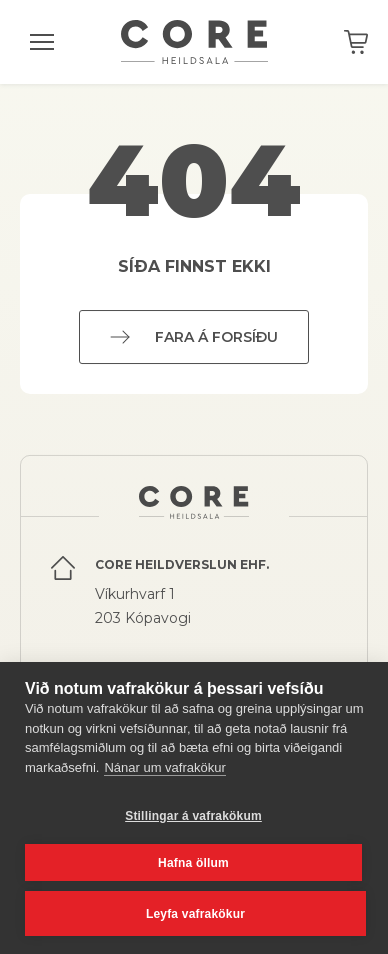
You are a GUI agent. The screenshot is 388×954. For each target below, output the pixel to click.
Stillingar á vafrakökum (193, 816)
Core (194, 42)
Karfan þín (356, 42)
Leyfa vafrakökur (195, 914)
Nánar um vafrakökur (164, 767)
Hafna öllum (193, 863)
